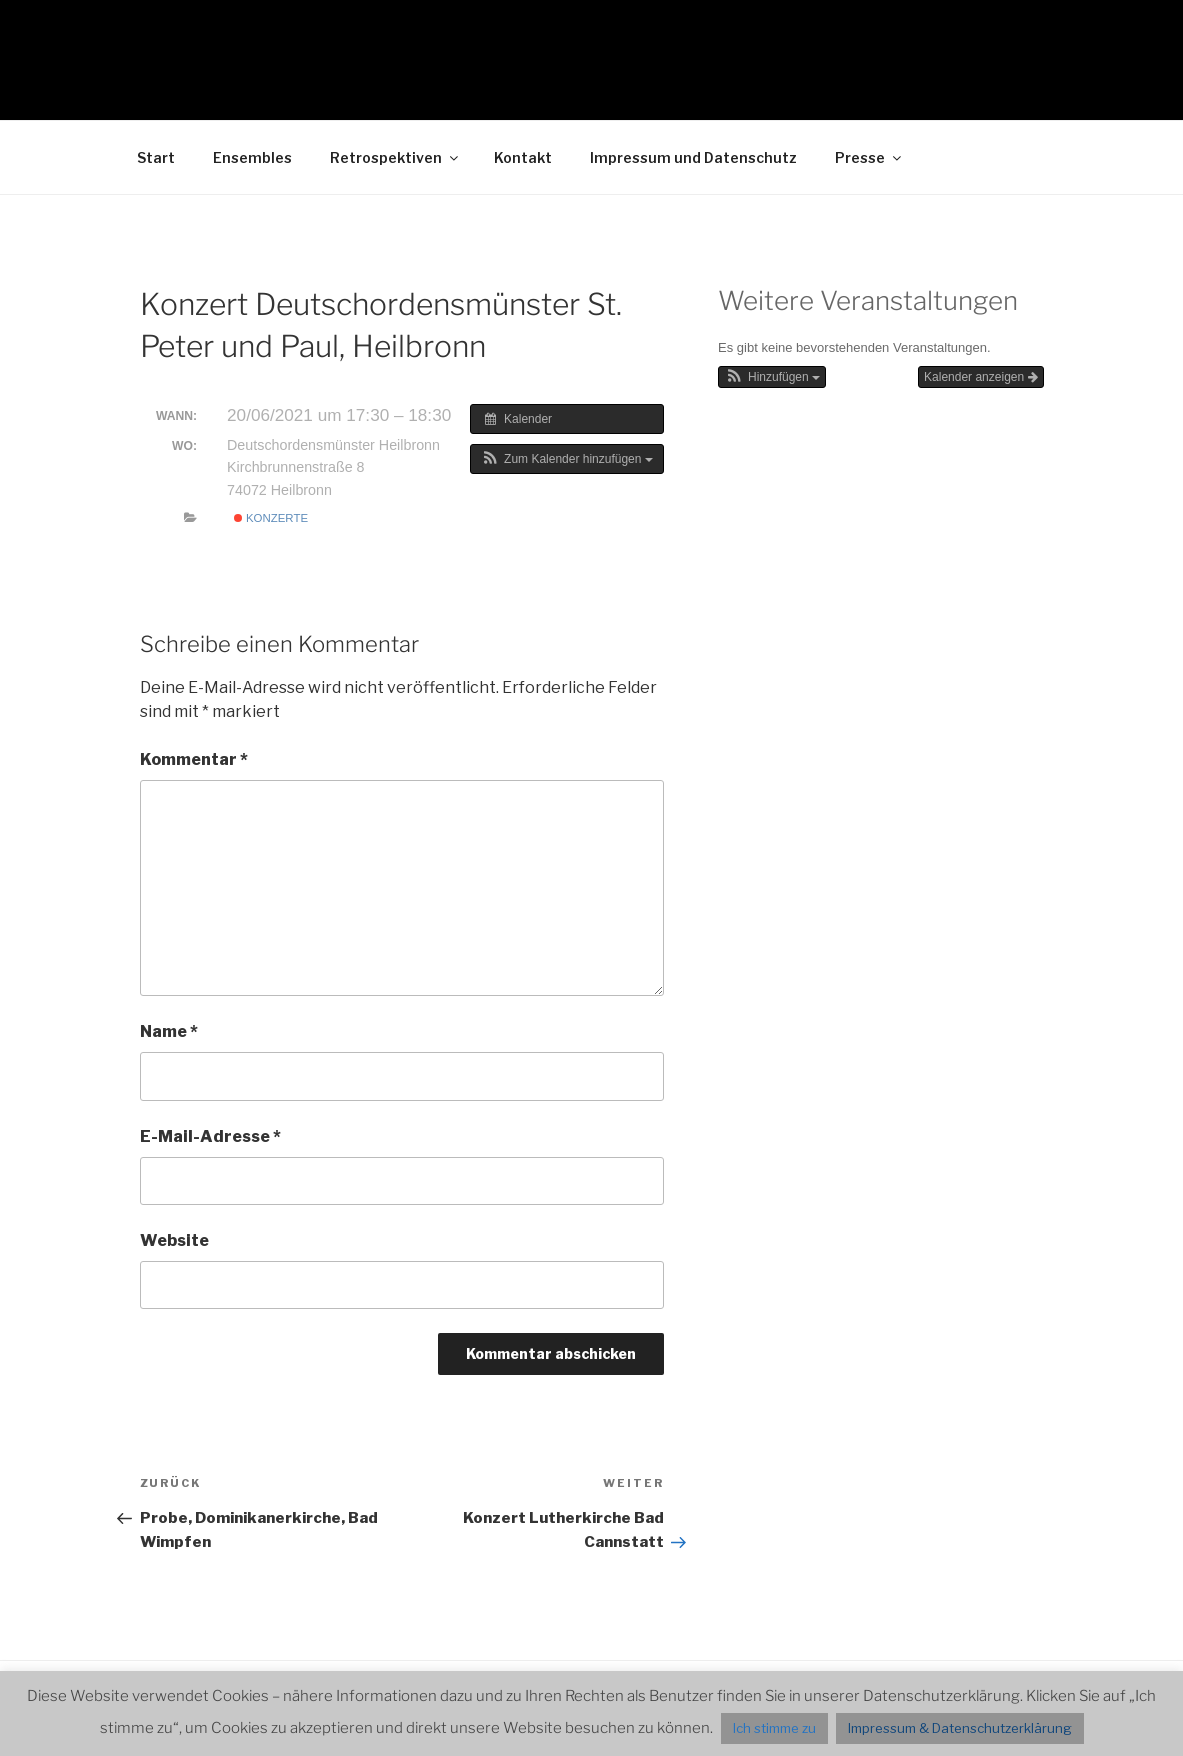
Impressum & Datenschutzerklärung (960, 1728)
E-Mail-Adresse (210, 1136)
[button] (567, 459)
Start (156, 157)
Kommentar (194, 759)
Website (174, 1240)
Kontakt (523, 157)
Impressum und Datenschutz (693, 157)
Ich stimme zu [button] (774, 1728)
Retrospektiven (395, 157)
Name (169, 1031)
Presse (869, 157)
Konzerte (271, 518)
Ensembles (252, 157)
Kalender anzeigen (980, 377)
